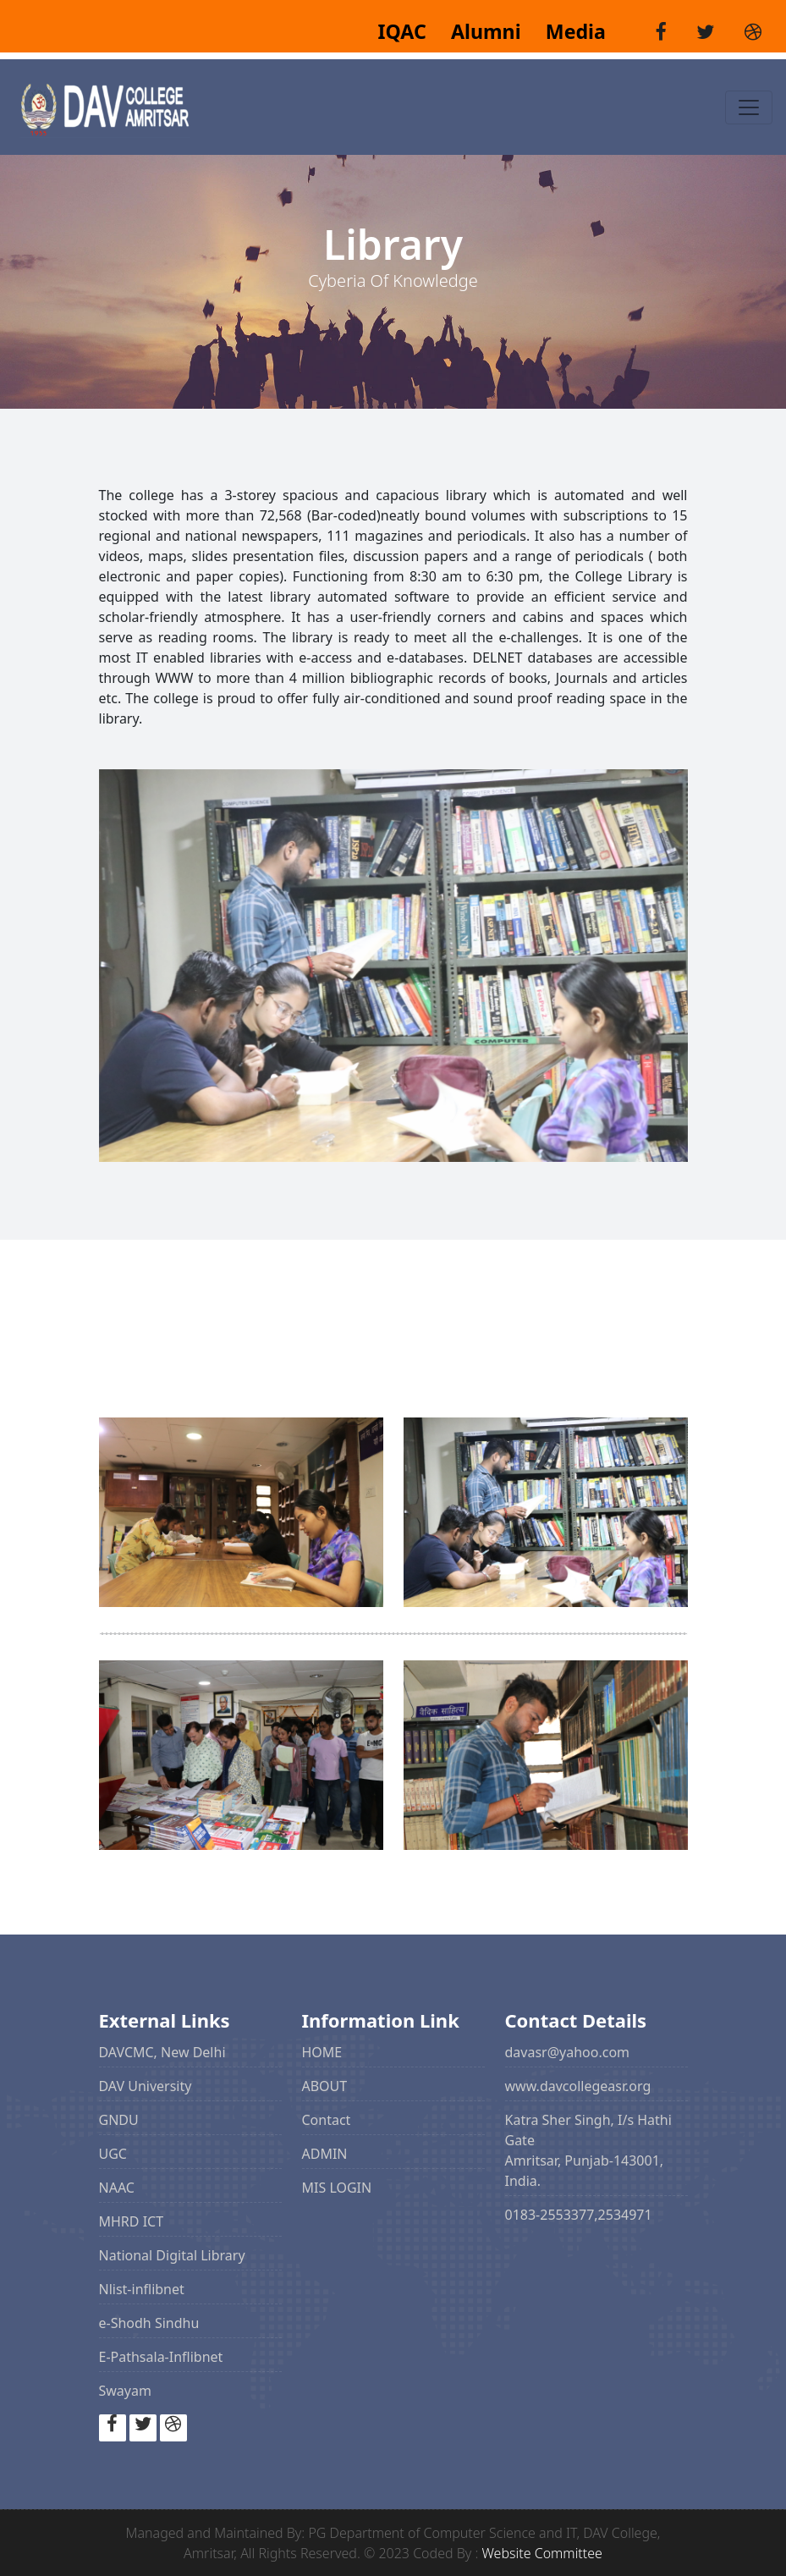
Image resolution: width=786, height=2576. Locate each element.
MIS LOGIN (337, 2187)
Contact (326, 2120)
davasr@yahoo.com (567, 2052)
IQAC (404, 31)
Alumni (478, 31)
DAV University (145, 2086)
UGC (113, 2153)
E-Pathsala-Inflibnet (161, 2357)
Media (566, 31)
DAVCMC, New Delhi (162, 2052)
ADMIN (325, 2153)
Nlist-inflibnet (141, 2289)
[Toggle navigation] (748, 107)
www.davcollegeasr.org (578, 2086)
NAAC (117, 2187)
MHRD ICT (131, 2221)
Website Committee (542, 2553)
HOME (322, 2052)
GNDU (119, 2120)
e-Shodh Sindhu (149, 2323)
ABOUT (325, 2086)
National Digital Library (172, 2255)
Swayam (125, 2390)
